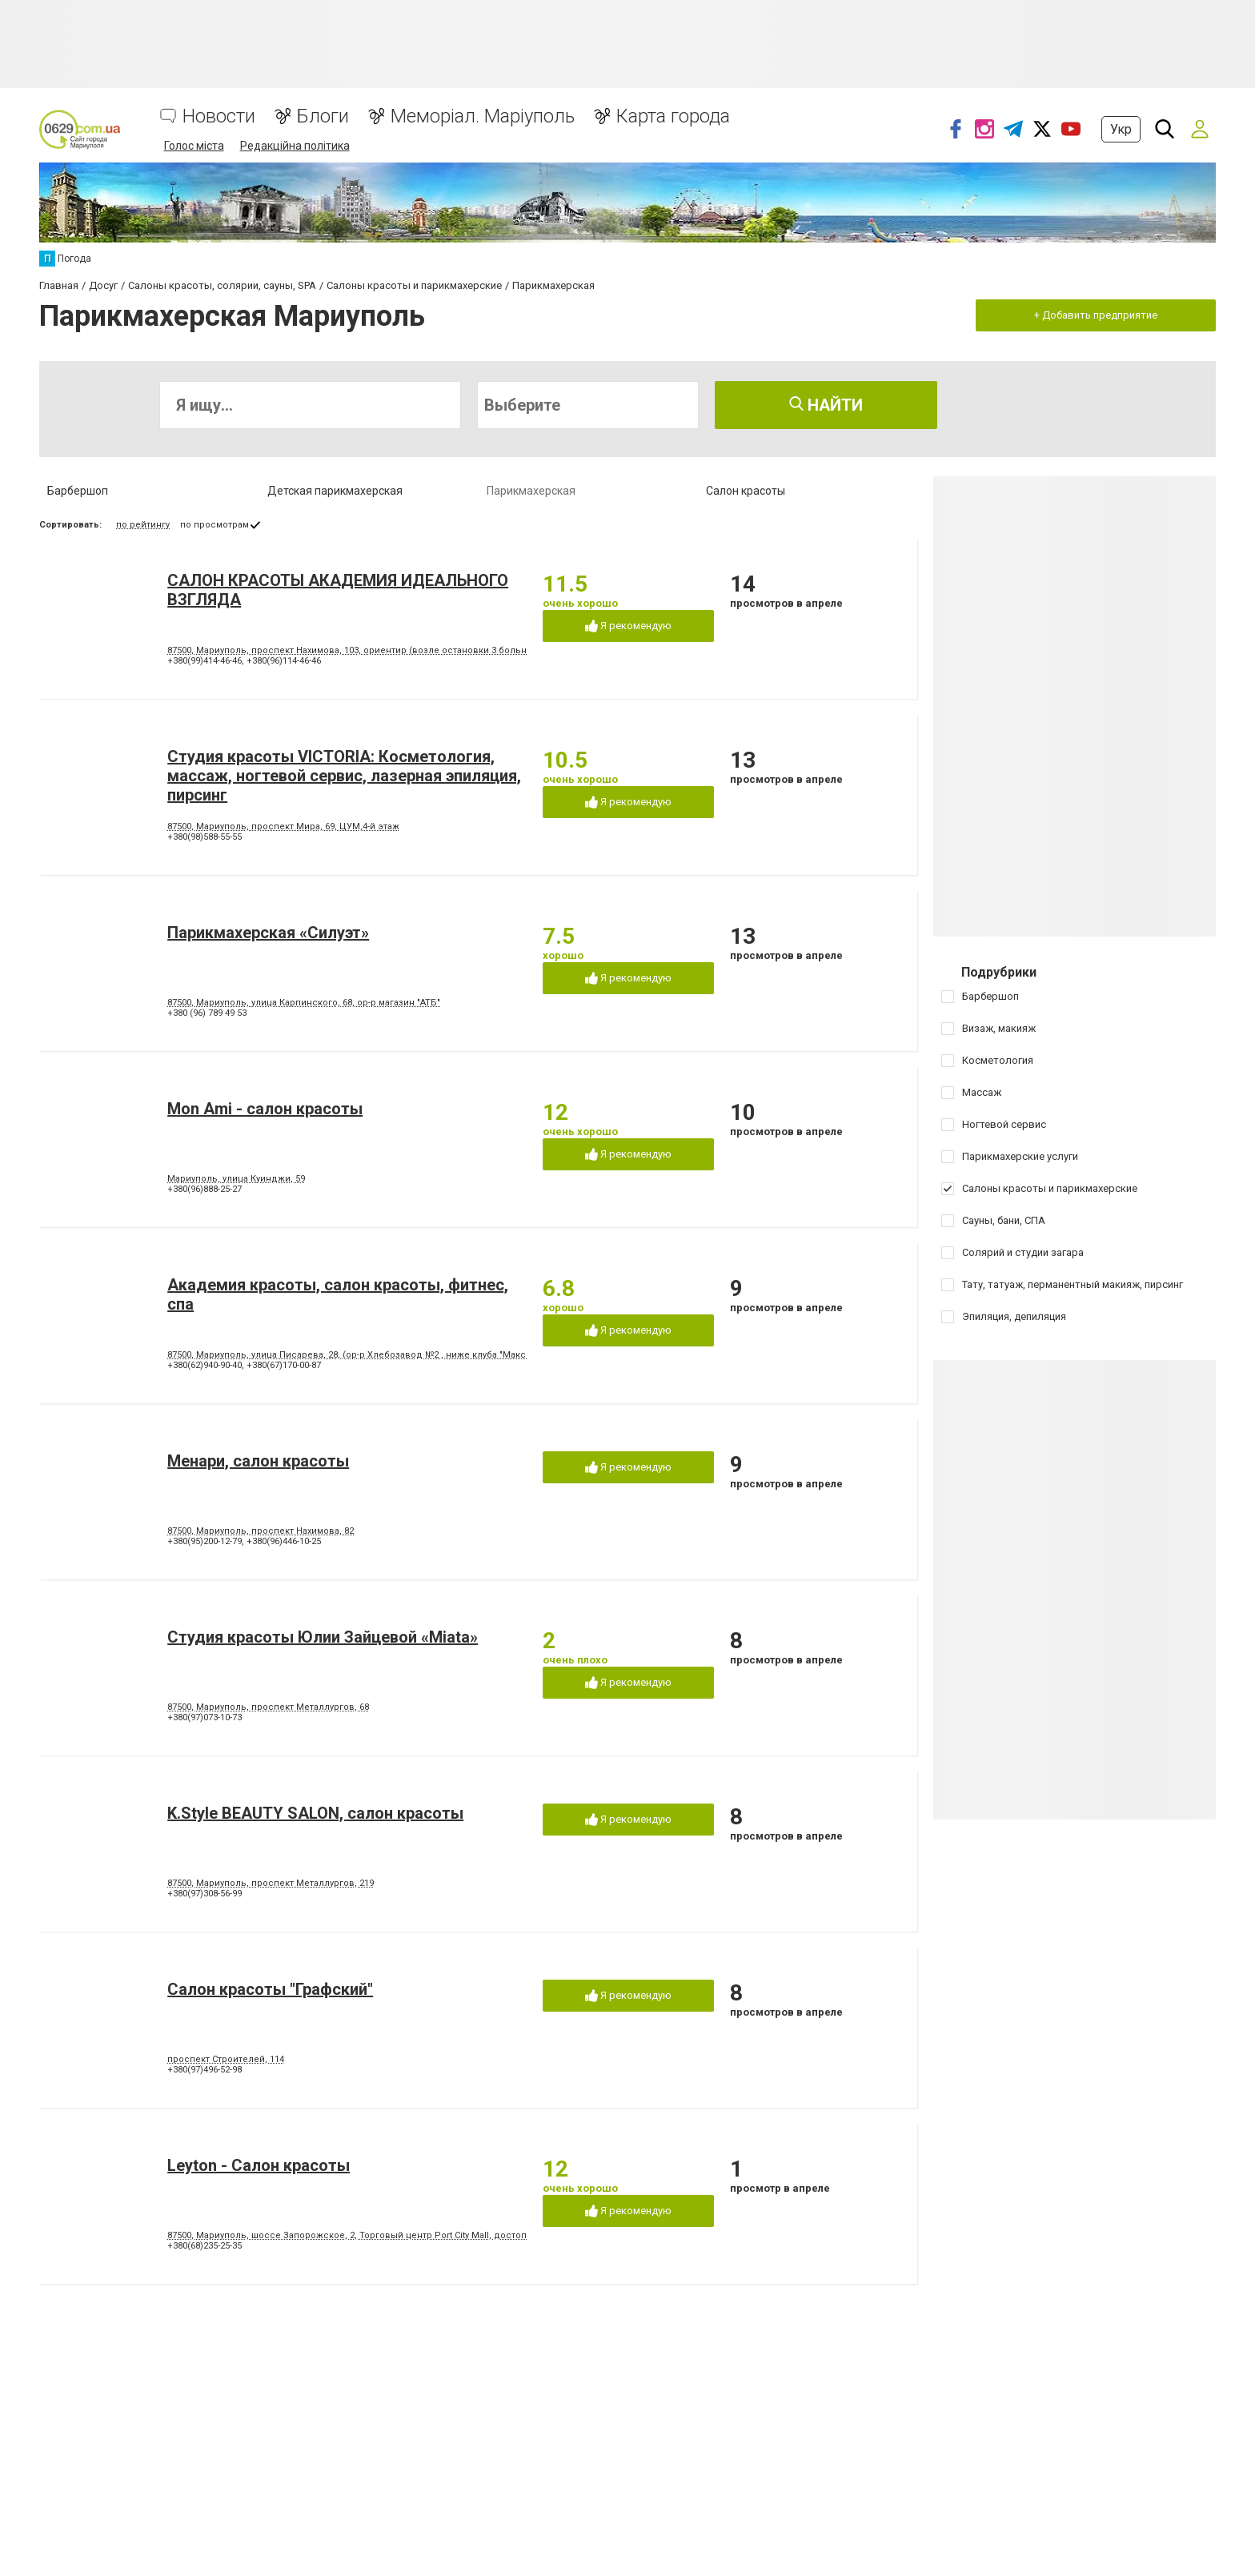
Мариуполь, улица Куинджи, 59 (236, 1179)
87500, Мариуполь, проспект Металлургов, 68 (268, 1707)
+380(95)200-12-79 (204, 1541)
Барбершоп (77, 490)
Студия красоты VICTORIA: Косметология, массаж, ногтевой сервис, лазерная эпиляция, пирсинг (344, 775)
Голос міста (194, 145)
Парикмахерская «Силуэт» (268, 932)
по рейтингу (143, 525)
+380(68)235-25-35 (204, 2246)
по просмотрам (214, 525)
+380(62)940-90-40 (204, 1365)
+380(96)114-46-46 (284, 661)
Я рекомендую (628, 626)
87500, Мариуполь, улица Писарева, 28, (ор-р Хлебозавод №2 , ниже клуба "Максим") (355, 1355)
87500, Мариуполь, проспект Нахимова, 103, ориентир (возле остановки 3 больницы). (359, 650)
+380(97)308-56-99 (204, 1893)
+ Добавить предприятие (1095, 315)
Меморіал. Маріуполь (483, 116)
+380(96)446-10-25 (284, 1541)
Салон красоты (745, 490)
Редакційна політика (295, 145)
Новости (218, 116)
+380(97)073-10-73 (204, 1717)
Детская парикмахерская (335, 490)
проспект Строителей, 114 (225, 2059)
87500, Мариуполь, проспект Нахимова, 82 (260, 1531)
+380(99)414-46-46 (204, 661)
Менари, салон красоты (258, 1461)
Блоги (323, 116)
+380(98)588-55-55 (204, 837)
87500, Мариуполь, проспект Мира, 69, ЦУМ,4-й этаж (283, 826)
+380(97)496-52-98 (204, 2069)
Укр (1121, 129)
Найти (826, 405)
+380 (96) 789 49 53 (207, 1013)
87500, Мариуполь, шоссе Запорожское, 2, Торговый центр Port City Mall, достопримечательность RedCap (405, 2235)
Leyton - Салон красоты (258, 2165)
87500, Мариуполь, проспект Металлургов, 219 (270, 1883)
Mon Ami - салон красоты (265, 1108)
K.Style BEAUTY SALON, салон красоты (315, 1813)
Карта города (673, 116)
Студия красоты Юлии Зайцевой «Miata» (322, 1637)
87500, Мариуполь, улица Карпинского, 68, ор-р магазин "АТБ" (303, 1002)
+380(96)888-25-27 (204, 1189)
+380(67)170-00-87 (284, 1365)
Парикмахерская (531, 490)
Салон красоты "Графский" (270, 1989)
